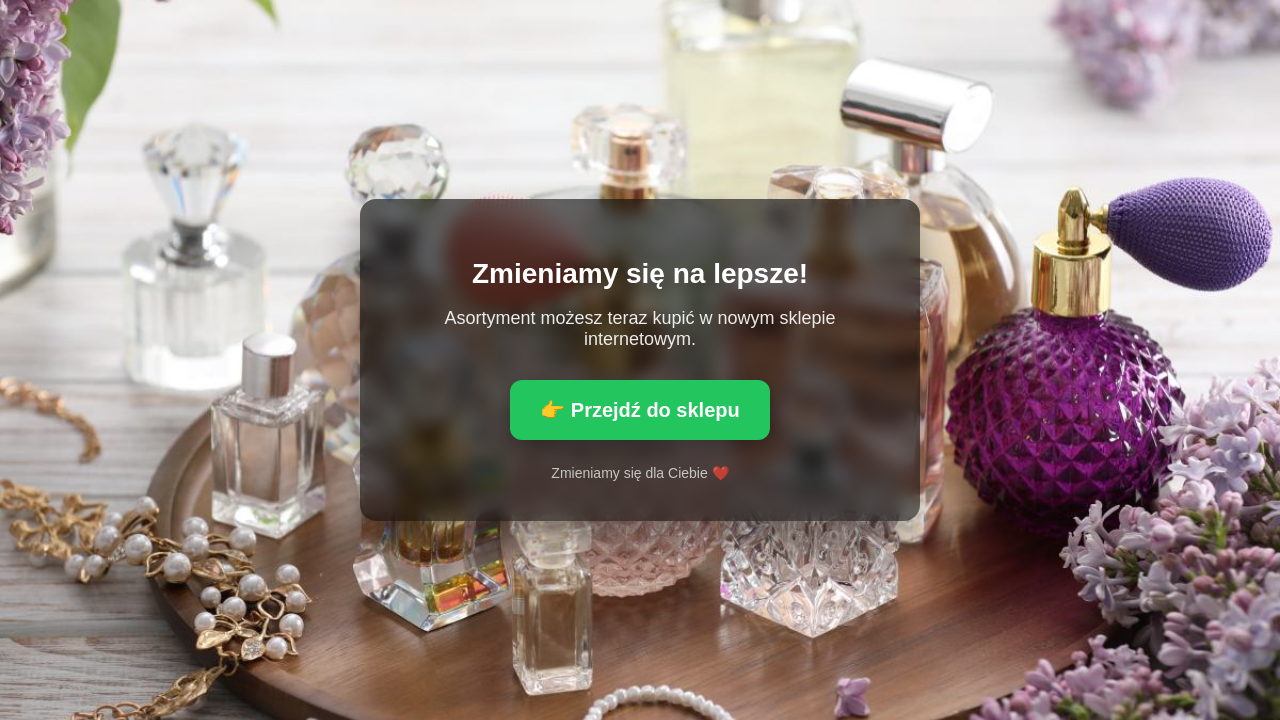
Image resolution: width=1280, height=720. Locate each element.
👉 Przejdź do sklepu (639, 410)
